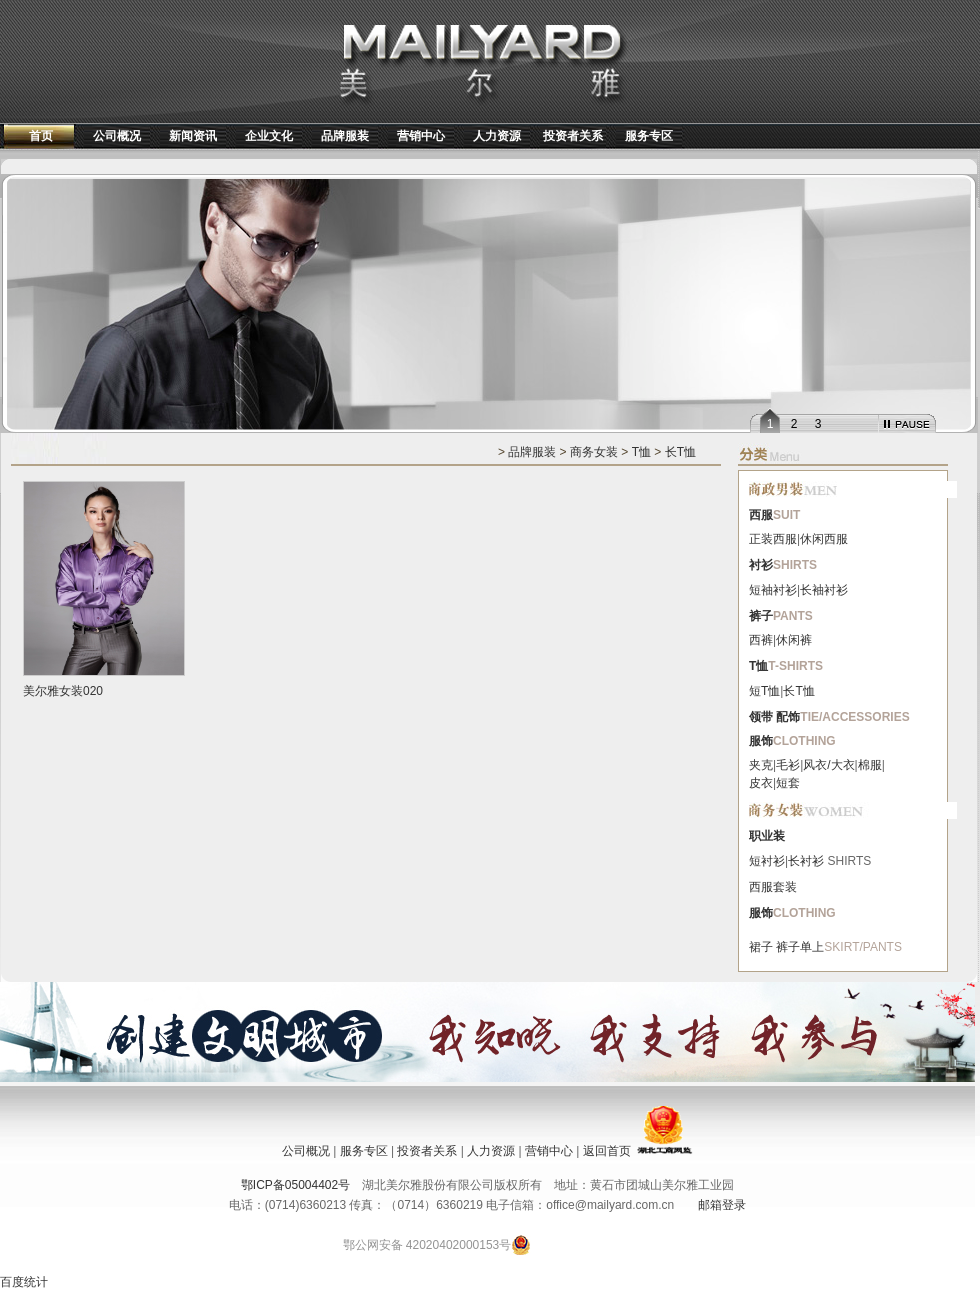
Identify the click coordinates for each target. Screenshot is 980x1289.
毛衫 (788, 765)
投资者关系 (573, 136)
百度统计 (24, 1282)
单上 (812, 947)
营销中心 (421, 136)
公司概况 (117, 136)
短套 (788, 783)
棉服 (870, 765)
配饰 (788, 717)
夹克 (761, 765)
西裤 (761, 640)
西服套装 (773, 887)
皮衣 (761, 783)
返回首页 (607, 1151)
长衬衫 (806, 861)
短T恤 (764, 691)
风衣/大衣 (828, 765)
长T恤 (680, 452)
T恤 (641, 452)
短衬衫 (767, 861)
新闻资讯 (193, 136)
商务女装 (594, 452)
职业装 (767, 836)
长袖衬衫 (824, 590)
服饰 (761, 741)
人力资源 (497, 136)
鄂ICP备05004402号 (295, 1185)
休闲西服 (824, 539)
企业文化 (269, 136)
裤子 (761, 616)
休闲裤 (794, 640)
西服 (761, 515)
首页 (41, 136)
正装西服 (773, 539)
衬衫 (761, 565)
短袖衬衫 (773, 590)
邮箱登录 (722, 1205)
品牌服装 (345, 136)
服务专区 (649, 136)
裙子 (761, 947)
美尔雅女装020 (63, 691)
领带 (761, 717)
